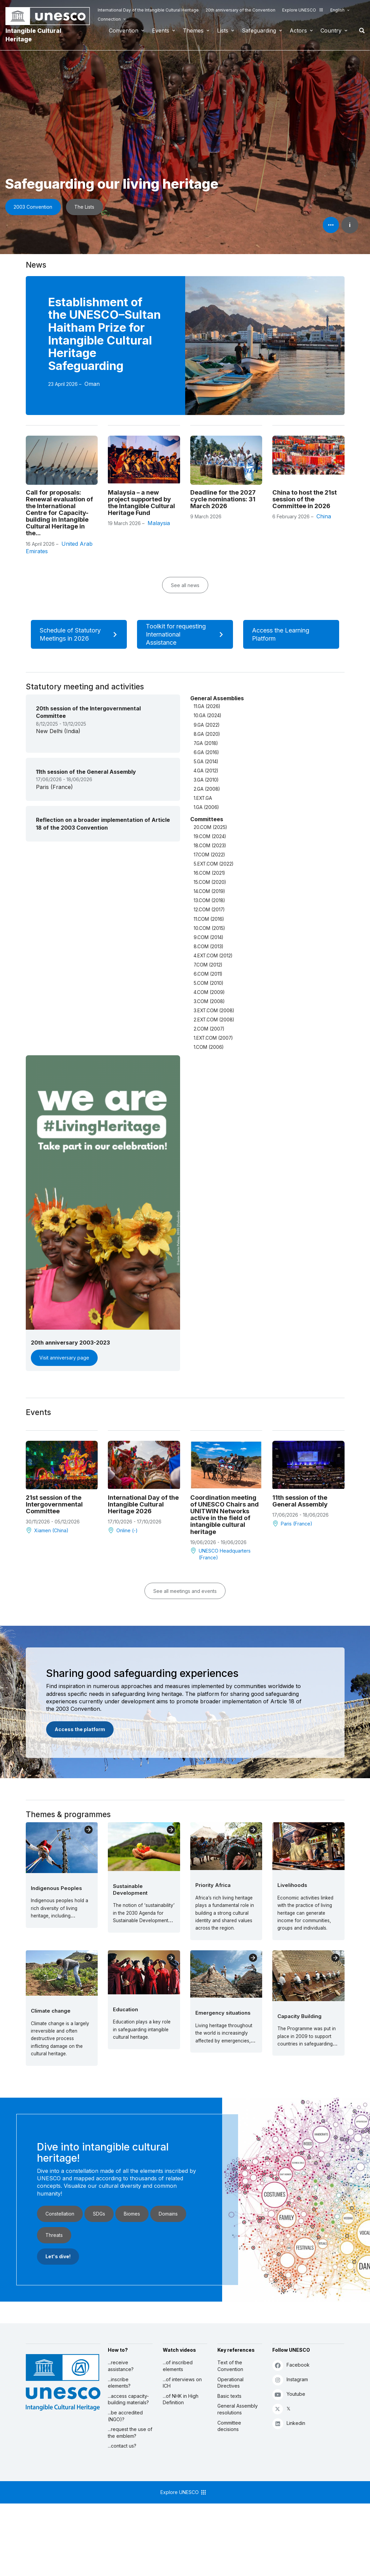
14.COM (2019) (209, 891)
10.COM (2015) (209, 928)
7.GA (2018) (206, 743)
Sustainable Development (130, 1889)
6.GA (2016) (206, 752)
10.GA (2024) (207, 715)
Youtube (288, 2394)
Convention (123, 30)
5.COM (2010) (208, 983)
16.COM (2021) (209, 873)
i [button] (350, 225)
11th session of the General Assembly (300, 1501)
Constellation (59, 2214)
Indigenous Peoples (56, 1888)
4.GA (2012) (206, 770)
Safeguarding (259, 30)
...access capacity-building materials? (128, 2399)
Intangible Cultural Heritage (33, 35)
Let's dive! (58, 2256)
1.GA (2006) (206, 807)
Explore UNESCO (303, 10)
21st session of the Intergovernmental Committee (54, 1504)
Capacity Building (299, 2016)
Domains (168, 2214)
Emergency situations (223, 2013)
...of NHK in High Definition (180, 2399)
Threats (54, 2235)
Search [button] (360, 30)
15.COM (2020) (210, 882)
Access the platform (80, 1729)
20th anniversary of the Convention (240, 10)
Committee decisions (229, 2426)
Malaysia (159, 523)
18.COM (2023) (210, 845)
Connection (109, 19)
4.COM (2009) (209, 992)
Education (125, 2009)
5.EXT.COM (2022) (213, 864)
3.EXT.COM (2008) (214, 1010)
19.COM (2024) (210, 836)
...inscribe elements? (119, 2382)
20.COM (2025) (210, 827)
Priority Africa (213, 1885)
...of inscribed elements (178, 2366)
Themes (193, 30)
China (323, 516)
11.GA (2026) (207, 706)
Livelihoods (292, 1885)
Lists (222, 30)
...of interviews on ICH (182, 2382)
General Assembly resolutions (237, 2409)
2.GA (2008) (207, 789)
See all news (185, 585)
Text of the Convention (230, 2366)
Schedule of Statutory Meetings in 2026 (80, 634)
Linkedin (288, 2423)
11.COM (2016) (209, 919)
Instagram (290, 2379)
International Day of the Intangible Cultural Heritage (148, 10)
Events (160, 30)
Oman (92, 383)
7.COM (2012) (208, 965)
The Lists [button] (84, 207)
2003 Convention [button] (33, 207)
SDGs (99, 2214)
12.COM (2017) (209, 909)
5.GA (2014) (206, 761)
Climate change (51, 2011)
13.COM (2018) (209, 900)
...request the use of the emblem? (130, 2432)
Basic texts (229, 2396)
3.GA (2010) (206, 780)
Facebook (291, 2365)
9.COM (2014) (208, 937)
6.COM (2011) (208, 974)
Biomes (132, 2214)
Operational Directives (230, 2382)
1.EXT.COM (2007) (213, 1038)
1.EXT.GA (203, 798)
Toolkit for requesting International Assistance (187, 634)
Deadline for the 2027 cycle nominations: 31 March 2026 (223, 499)
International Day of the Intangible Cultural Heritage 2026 (143, 1504)
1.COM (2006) (208, 1047)
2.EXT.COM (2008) (214, 1019)
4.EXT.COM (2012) (213, 955)
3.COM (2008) (209, 1001)
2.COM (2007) (209, 1029)
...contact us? (122, 2446)
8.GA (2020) (207, 734)
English (337, 10)
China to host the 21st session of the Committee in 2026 (304, 499)
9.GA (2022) (206, 725)
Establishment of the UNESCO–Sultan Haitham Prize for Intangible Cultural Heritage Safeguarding (104, 334)
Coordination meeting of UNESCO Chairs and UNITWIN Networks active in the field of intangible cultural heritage (224, 1514)
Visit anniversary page (64, 1357)
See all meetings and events (185, 1591)
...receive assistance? (121, 2366)
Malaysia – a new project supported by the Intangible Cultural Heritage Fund (141, 502)
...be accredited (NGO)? (125, 2416)
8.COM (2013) (208, 946)
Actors (298, 30)
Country (331, 30)
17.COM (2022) (209, 854)
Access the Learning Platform (293, 634)
